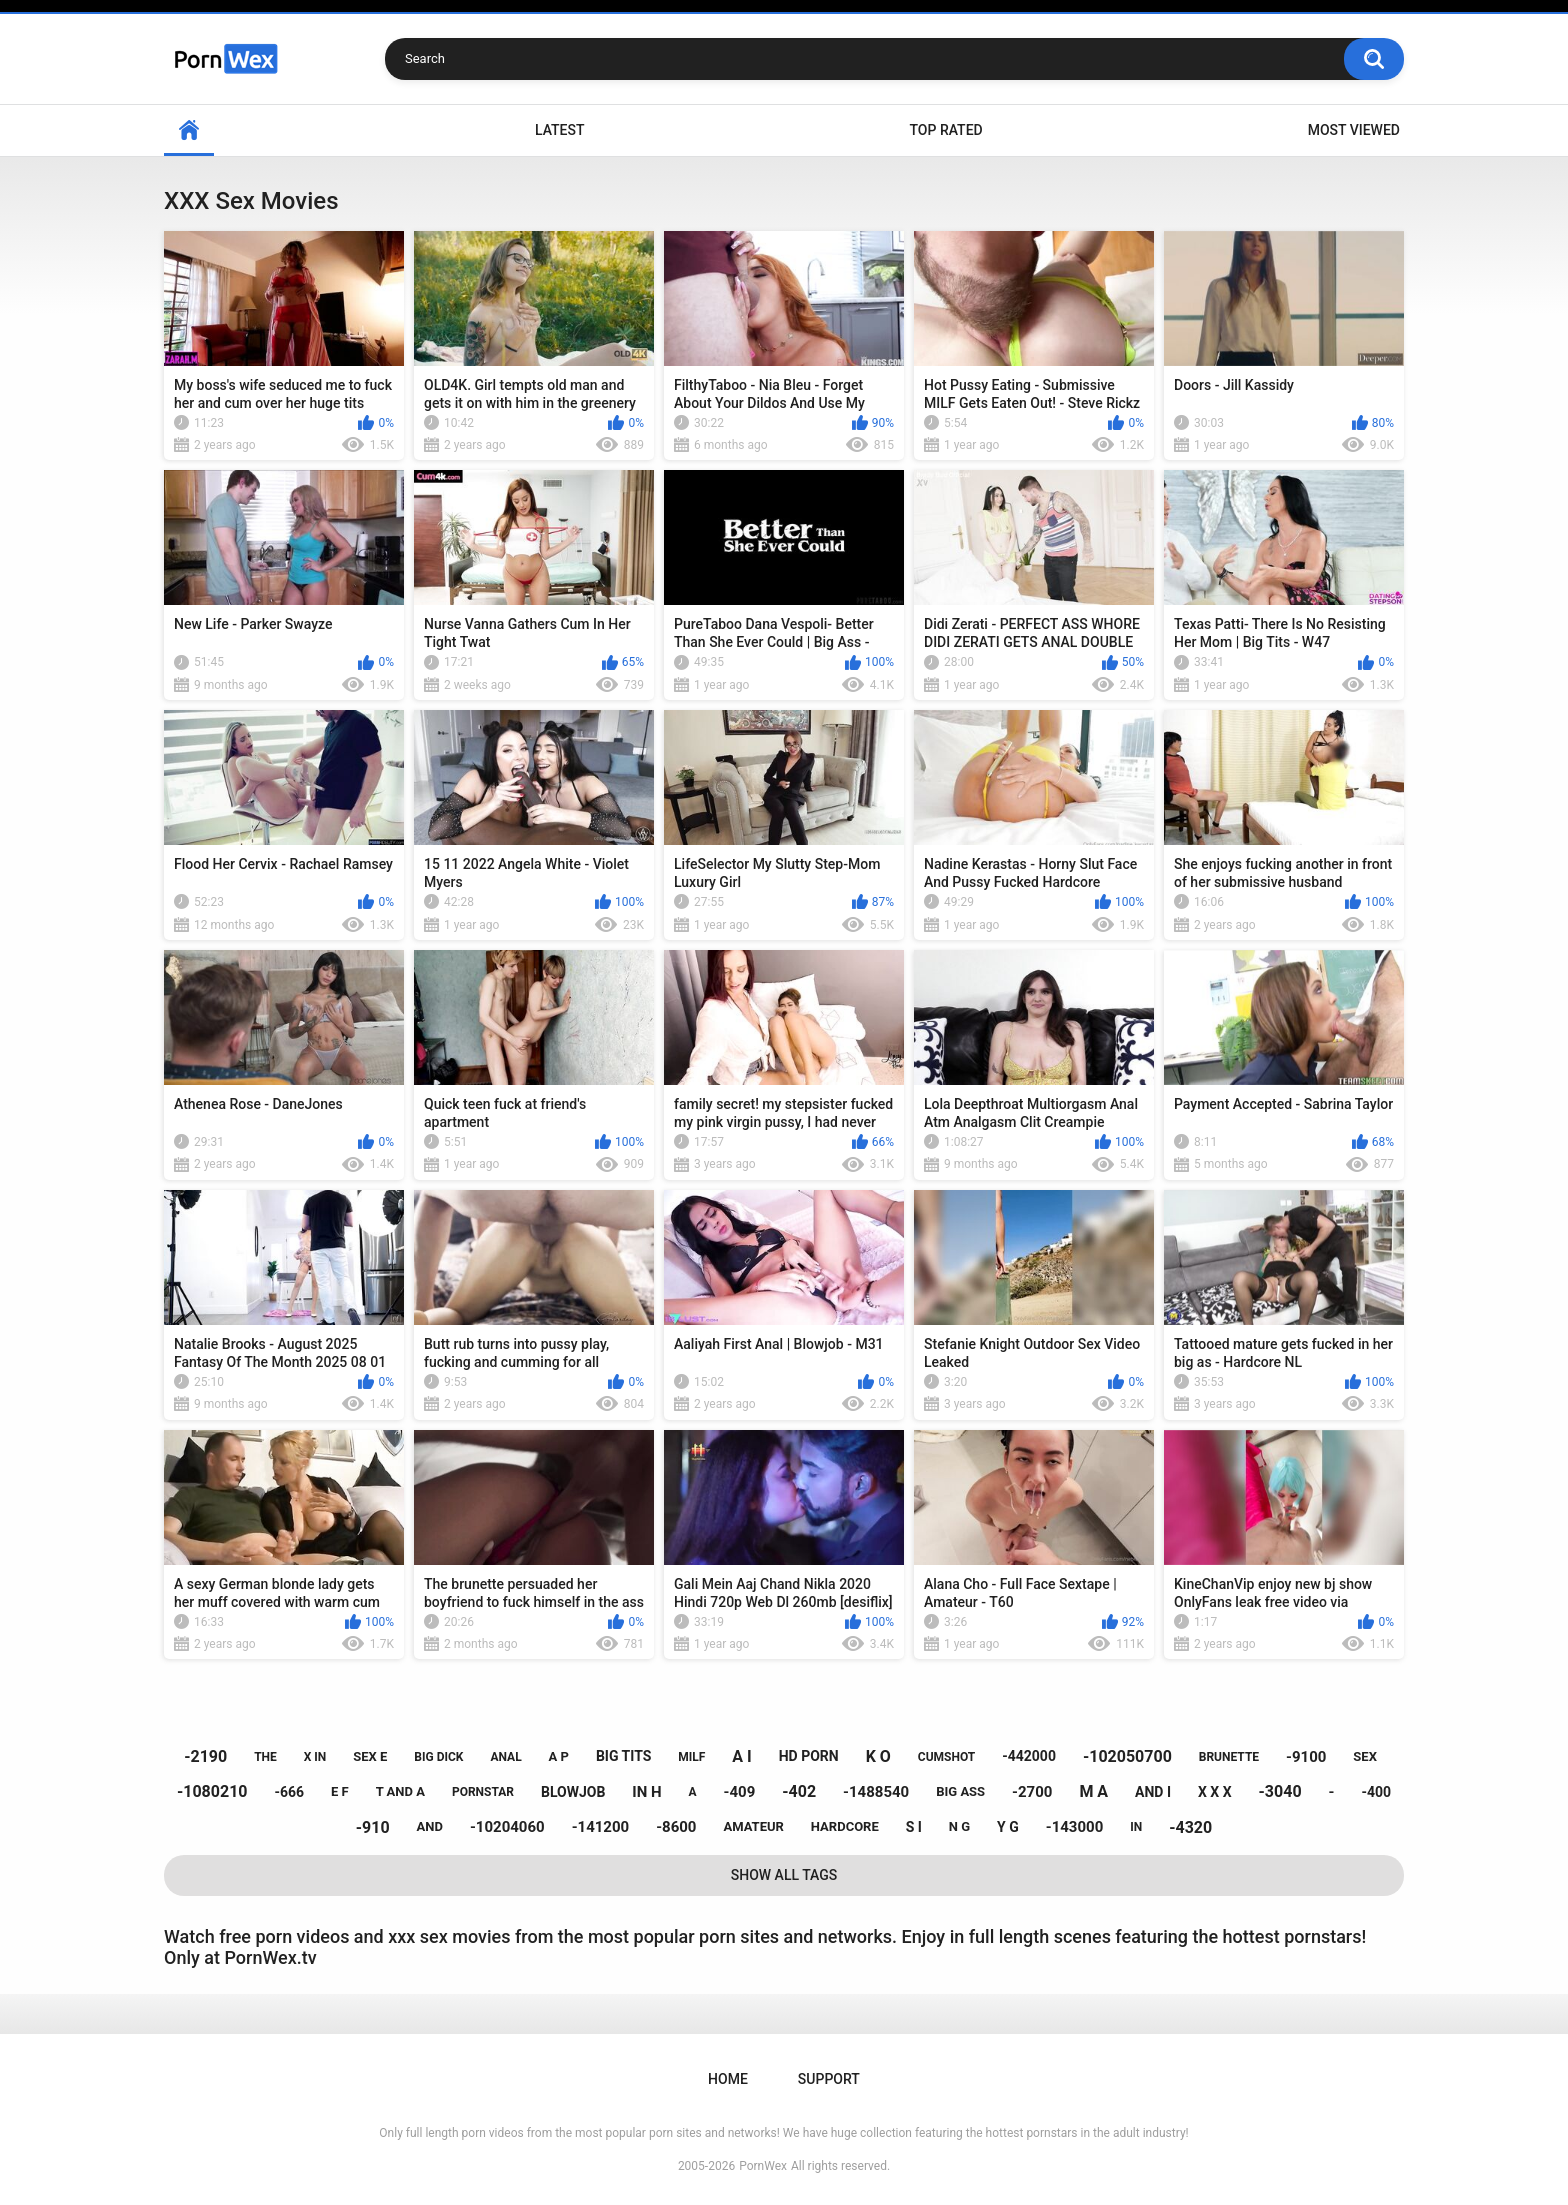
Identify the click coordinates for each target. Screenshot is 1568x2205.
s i (914, 1827)
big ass (960, 1791)
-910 (373, 1827)
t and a (400, 1791)
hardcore (845, 1826)
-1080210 (212, 1791)
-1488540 (876, 1792)
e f (340, 1791)
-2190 (205, 1756)
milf (691, 1757)
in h (646, 1792)
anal (505, 1757)
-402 (799, 1791)
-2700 (1032, 1792)
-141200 (601, 1827)
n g (959, 1826)
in (1136, 1827)
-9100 (1306, 1757)
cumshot (946, 1757)
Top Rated (945, 130)
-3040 (1280, 1791)
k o (878, 1756)
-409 (740, 1792)
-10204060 (507, 1827)
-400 (1376, 1792)
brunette (1229, 1757)
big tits (623, 1756)
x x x (1215, 1792)
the (265, 1757)
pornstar (483, 1792)
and (430, 1826)
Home (189, 130)
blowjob (573, 1792)
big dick (438, 1757)
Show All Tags (784, 1875)
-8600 (676, 1827)
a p (559, 1756)
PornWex (763, 2166)
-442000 (1029, 1756)
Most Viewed (1354, 130)
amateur (753, 1826)
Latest (560, 130)
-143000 (1075, 1827)
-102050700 (1127, 1756)
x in (315, 1757)
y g (1008, 1827)
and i (1153, 1792)
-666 (289, 1792)
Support (829, 2079)
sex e (370, 1756)
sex (1365, 1756)
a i (741, 1756)
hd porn (809, 1756)
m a (1093, 1791)
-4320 (1190, 1827)
